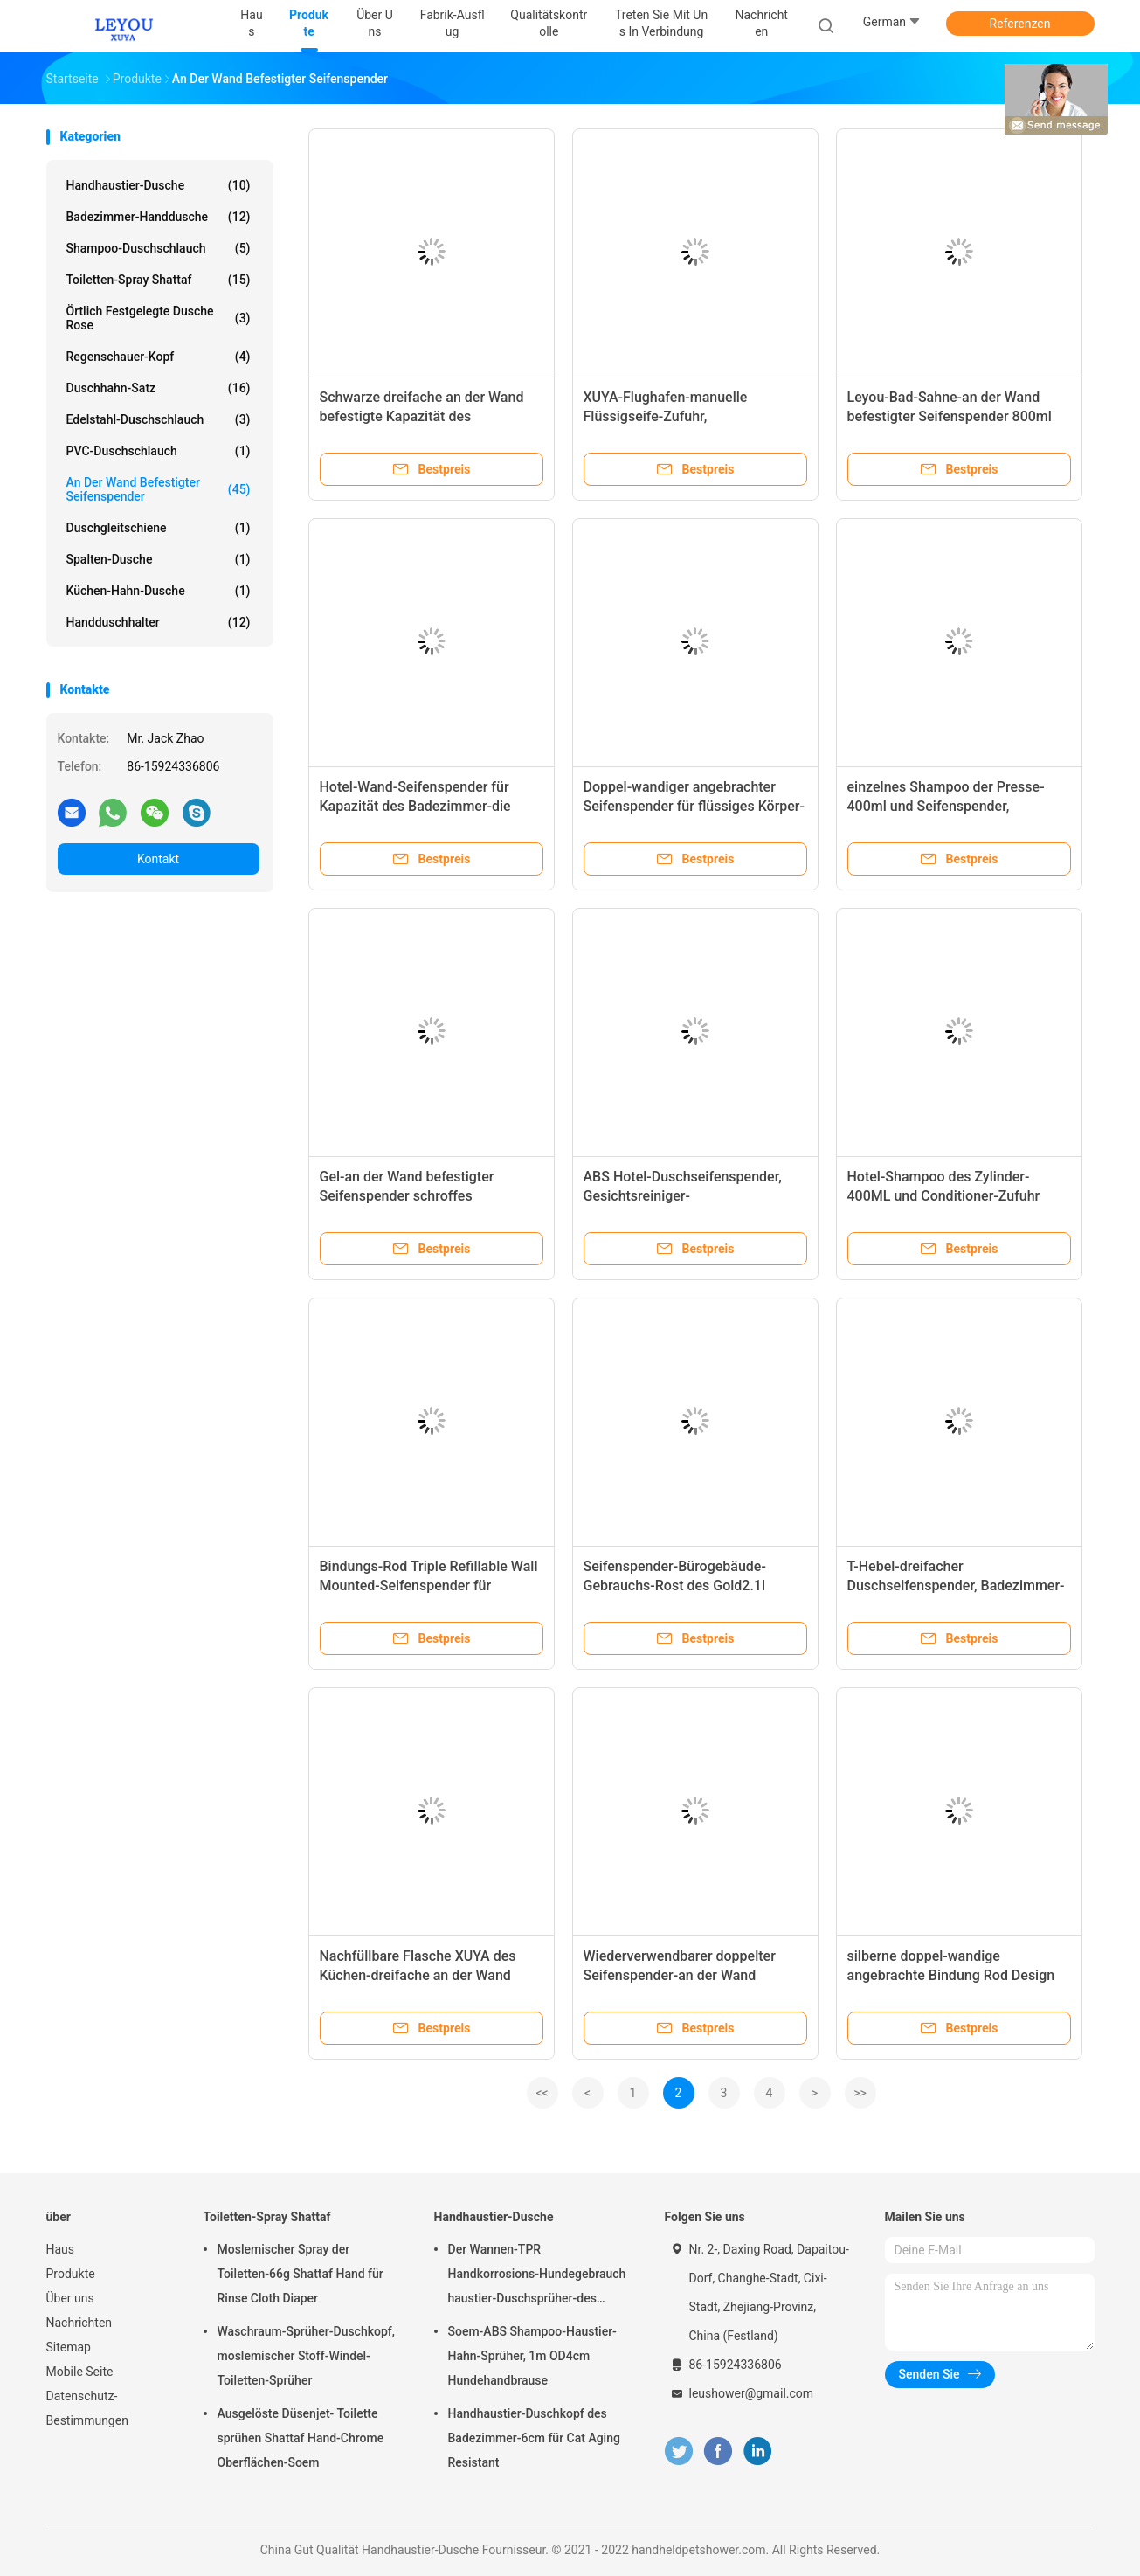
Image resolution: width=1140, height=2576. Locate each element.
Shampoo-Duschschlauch (158, 248)
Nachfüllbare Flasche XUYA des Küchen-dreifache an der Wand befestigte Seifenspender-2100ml (424, 1975)
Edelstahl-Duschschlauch (158, 419)
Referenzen (1020, 24)
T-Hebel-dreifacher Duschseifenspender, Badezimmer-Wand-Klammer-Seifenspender (956, 1585)
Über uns (70, 2298)
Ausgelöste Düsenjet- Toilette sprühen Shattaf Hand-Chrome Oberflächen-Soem (301, 2437)
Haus (60, 2249)
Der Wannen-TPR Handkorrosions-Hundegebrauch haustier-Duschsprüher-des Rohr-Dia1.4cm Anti (537, 2276)
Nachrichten (79, 2323)
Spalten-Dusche (158, 559)
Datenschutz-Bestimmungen (87, 2408)
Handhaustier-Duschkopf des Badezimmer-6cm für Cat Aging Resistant (534, 2437)
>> (860, 2093)
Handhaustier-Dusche (158, 185)
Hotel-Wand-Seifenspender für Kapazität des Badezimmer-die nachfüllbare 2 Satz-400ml (415, 806)
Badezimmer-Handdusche (158, 216)
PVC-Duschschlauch (158, 451)
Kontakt (158, 859)
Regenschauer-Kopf (158, 356)
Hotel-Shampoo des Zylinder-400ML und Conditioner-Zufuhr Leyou (943, 1195)
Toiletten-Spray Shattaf (158, 279)
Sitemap (68, 2347)
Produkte (70, 2274)
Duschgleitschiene (158, 528)
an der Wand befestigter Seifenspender (158, 489)
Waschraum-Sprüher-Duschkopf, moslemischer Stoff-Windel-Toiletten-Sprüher (306, 2355)
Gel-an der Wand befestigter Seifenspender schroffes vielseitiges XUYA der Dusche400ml (431, 1195)
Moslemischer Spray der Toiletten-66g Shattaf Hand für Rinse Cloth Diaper (300, 2273)
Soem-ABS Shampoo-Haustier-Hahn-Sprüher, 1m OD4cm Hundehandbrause (532, 2355)
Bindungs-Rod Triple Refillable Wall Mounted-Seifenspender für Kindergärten (429, 1585)
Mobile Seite (80, 2372)
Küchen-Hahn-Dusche (158, 590)
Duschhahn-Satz (158, 388)
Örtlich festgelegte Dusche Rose (158, 318)
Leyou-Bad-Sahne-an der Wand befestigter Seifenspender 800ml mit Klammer (949, 416)
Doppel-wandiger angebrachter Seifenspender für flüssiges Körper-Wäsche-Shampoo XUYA (694, 806)
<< (541, 2093)
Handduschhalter (158, 622)
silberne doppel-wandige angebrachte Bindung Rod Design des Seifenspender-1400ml (951, 1975)
